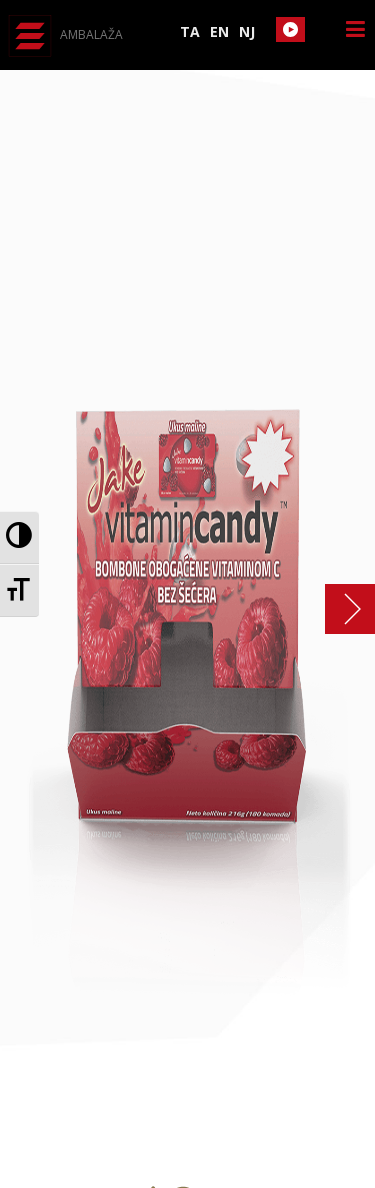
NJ (247, 31)
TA (190, 31)
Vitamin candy (340, 609)
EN (219, 31)
